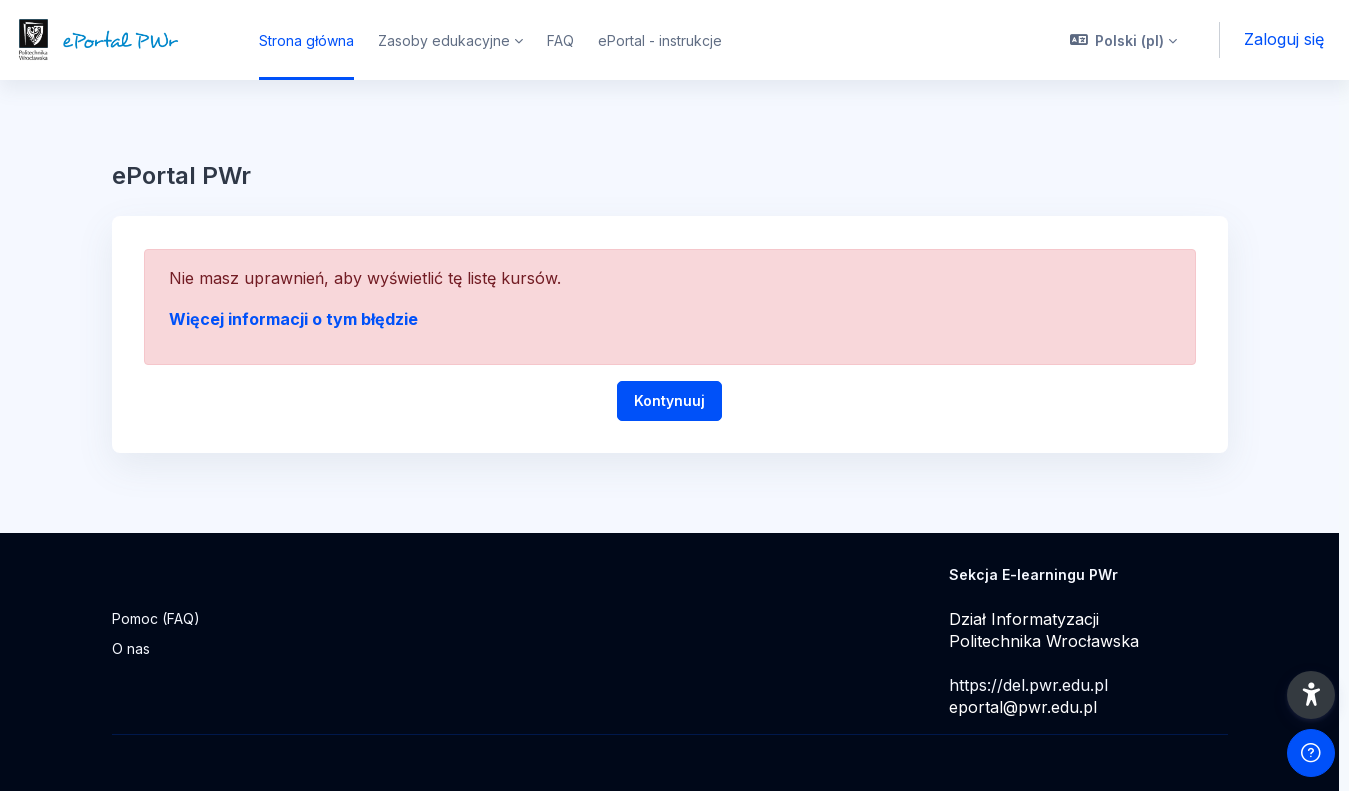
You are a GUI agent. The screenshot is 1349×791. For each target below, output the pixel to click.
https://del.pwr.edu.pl (1028, 685)
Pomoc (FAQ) (156, 618)
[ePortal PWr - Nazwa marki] (117, 40)
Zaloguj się (1284, 39)
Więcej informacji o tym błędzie (293, 319)
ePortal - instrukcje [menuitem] (660, 40)
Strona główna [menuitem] (306, 40)
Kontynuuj (669, 400)
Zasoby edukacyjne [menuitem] (444, 40)
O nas (131, 648)
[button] (1124, 40)
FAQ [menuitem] (560, 40)
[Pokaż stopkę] (1311, 753)
